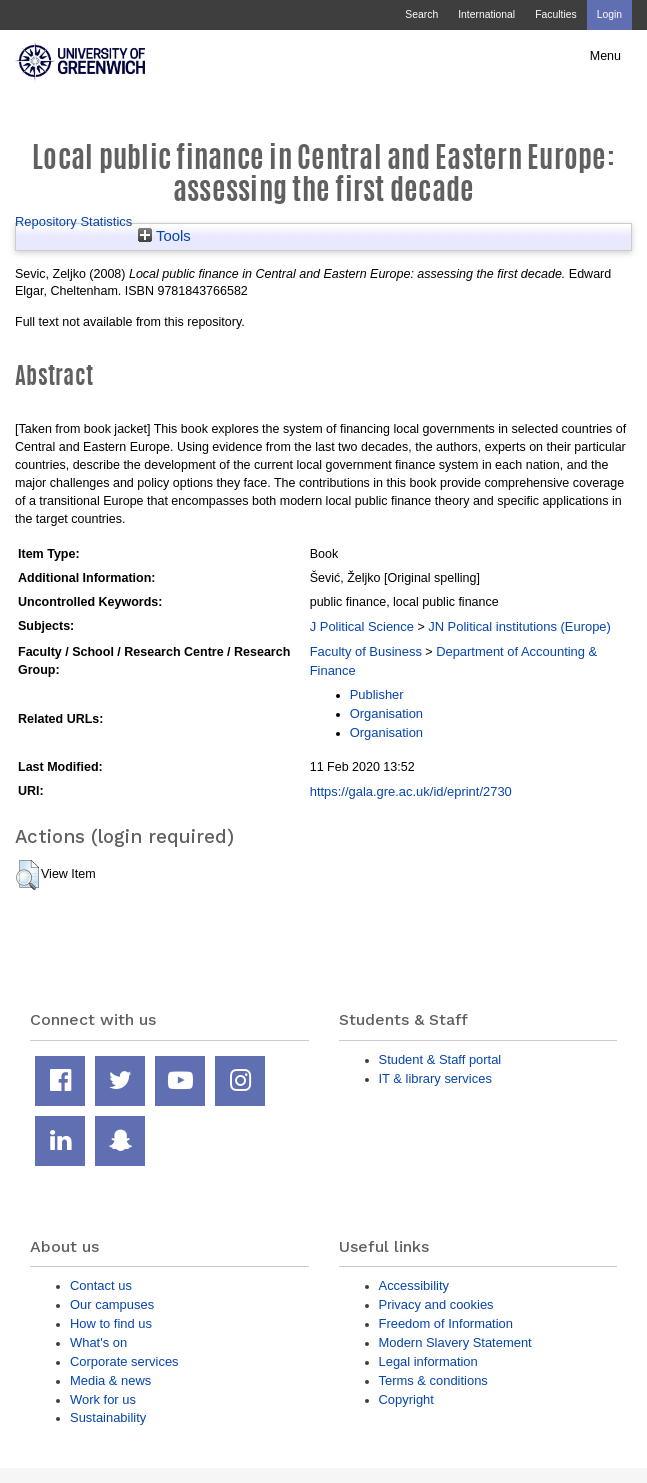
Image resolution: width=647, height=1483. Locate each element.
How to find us (111, 1323)
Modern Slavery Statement (455, 1342)
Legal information (428, 1361)
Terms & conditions (433, 1380)
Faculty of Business (366, 651)
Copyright (406, 1399)
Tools (164, 236)
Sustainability (108, 1417)
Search (421, 14)
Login (609, 14)
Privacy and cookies (436, 1304)
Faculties (555, 14)
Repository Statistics (73, 221)
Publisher (377, 694)
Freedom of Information (446, 1323)
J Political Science (362, 626)
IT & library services (435, 1078)
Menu (605, 56)
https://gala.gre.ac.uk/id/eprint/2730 (411, 791)
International (486, 14)
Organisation (386, 713)
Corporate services (124, 1361)
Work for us (103, 1399)
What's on (98, 1342)
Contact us (101, 1285)
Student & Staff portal (440, 1059)
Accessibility (414, 1285)
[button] (27, 875)
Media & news (110, 1380)
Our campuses (112, 1304)
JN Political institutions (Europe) (519, 626)
